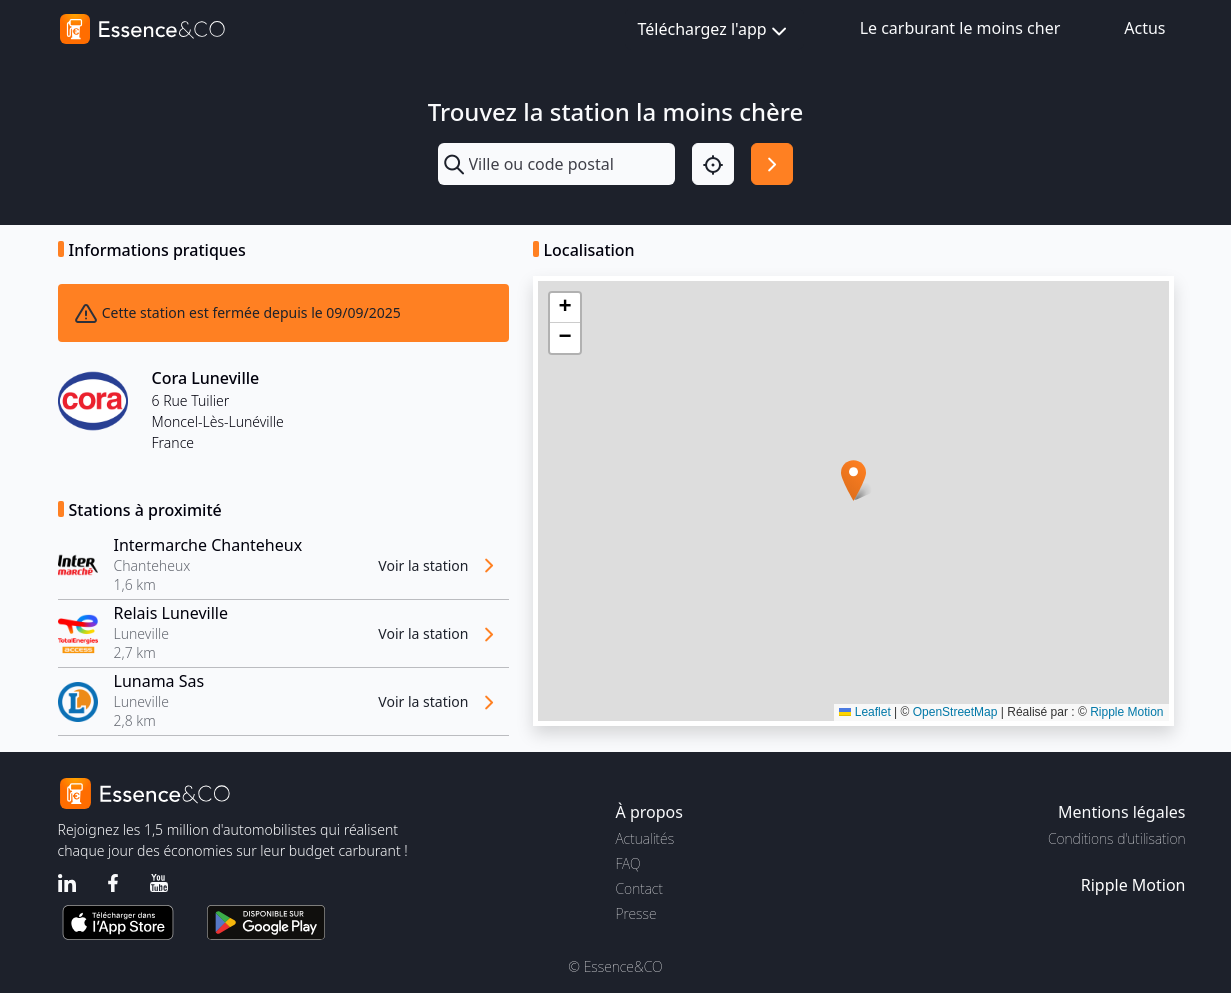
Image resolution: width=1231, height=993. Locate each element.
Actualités (645, 838)
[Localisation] (713, 164)
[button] (853, 480)
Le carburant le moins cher (960, 28)
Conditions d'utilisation (1117, 838)
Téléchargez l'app (714, 30)
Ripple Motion (1126, 712)
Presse (636, 913)
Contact (639, 888)
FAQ (628, 863)
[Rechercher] (772, 164)
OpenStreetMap (955, 712)
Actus (1144, 28)
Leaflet (864, 712)
